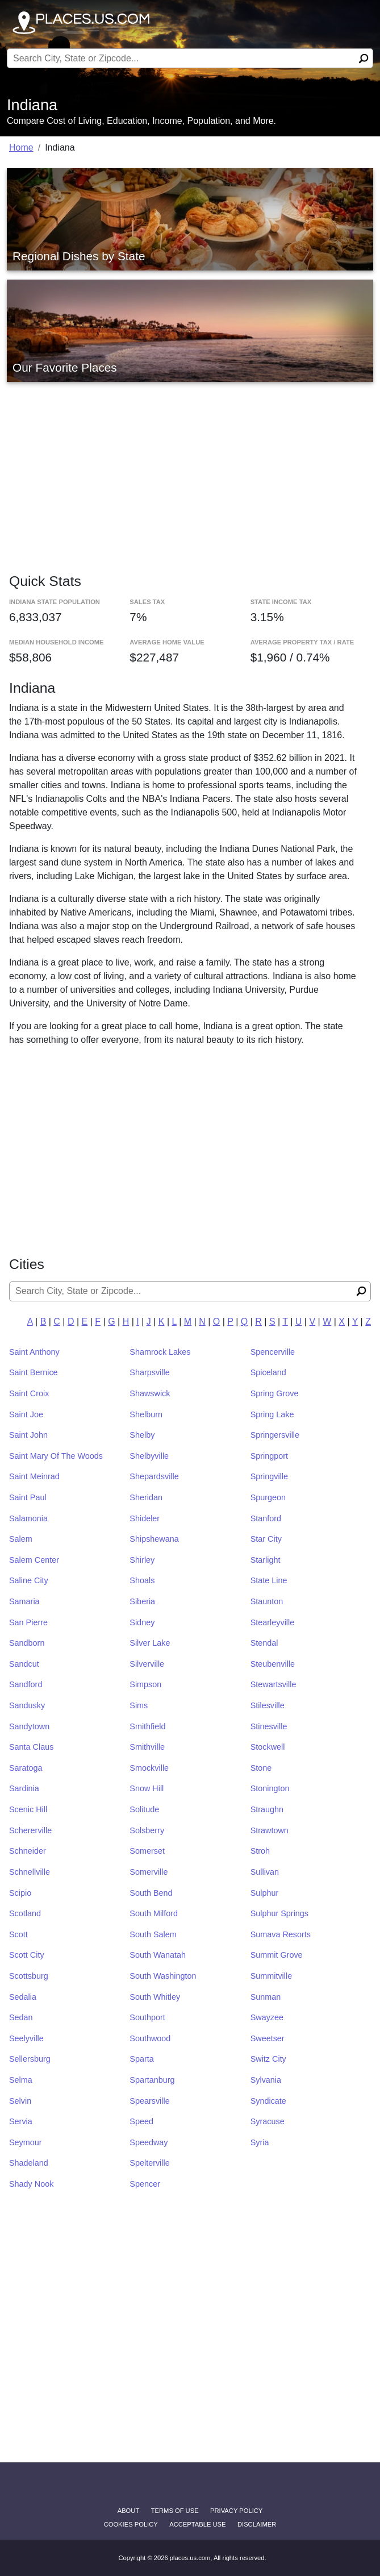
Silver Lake (150, 1642)
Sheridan (146, 1497)
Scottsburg (28, 1975)
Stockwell (267, 1746)
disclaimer (256, 2524)
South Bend (151, 1892)
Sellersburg (30, 2058)
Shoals (142, 1580)
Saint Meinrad (34, 1476)
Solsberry (147, 1830)
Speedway (149, 2142)
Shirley (142, 1559)
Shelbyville (149, 1455)
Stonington (270, 1788)
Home (21, 147)
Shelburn (146, 1414)
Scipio (20, 1892)
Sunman (265, 1996)
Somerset (147, 1850)
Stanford (265, 1518)
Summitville (271, 1975)
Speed (141, 2121)
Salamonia (28, 1518)
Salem (20, 1538)
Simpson (145, 1684)
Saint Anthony (34, 1351)
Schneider (27, 1850)
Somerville (149, 1871)
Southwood (150, 2038)
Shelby (142, 1434)
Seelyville (26, 2038)
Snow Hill (147, 1788)
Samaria (24, 1601)
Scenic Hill (28, 1809)
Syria (259, 2142)
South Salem (153, 1934)
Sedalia (22, 1996)
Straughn (266, 1809)
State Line (268, 1580)
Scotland (25, 1913)
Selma (20, 2079)
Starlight (265, 1559)
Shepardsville (154, 1476)
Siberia (142, 1601)
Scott (18, 1934)
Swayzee (266, 2017)
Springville (269, 1476)
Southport (147, 2017)
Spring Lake (272, 1414)
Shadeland (28, 2162)
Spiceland (268, 1372)
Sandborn (26, 1642)
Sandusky (27, 1705)
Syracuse (267, 2121)
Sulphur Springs (279, 1913)
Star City (266, 1538)
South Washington (163, 1975)
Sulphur (264, 1892)
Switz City (268, 2058)
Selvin (20, 2100)
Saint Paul (28, 1497)
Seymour (25, 2142)
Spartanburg (152, 2079)
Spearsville (149, 2100)
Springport (269, 1455)
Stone (261, 1767)
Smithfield (147, 1726)
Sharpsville (149, 1372)
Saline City (28, 1580)
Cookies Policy (131, 2524)
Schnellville (29, 1871)
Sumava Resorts (280, 1934)
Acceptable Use (197, 2524)
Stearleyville (272, 1622)
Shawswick (150, 1393)
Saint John (28, 1434)
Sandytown (29, 1726)
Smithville (147, 1746)
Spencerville (272, 1351)
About (129, 2510)
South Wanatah (158, 1954)
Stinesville (268, 1726)
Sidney (142, 1622)
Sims (139, 1705)
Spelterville (149, 2162)
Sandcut (24, 1663)
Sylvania (265, 2079)
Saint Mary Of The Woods (56, 1455)
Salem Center (34, 1559)
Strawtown (269, 1830)
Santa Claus (31, 1746)
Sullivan (264, 1871)
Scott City (26, 1954)
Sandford (25, 1684)
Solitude (144, 1809)
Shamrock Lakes (160, 1351)
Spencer (145, 2183)
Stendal (264, 1642)
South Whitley (155, 1996)
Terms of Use (175, 2510)
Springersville (274, 1434)
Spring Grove (274, 1393)
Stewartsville (273, 1684)
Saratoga (25, 1767)
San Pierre (28, 1622)
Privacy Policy (236, 2510)
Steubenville (272, 1663)
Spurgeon (268, 1497)
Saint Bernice (33, 1372)
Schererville (30, 1830)
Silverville (147, 1663)
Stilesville (267, 1705)
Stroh (260, 1850)
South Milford (154, 1913)
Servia (20, 2121)
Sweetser (267, 2038)
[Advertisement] (190, 466)
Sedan (21, 2017)
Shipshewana (154, 1538)
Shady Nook (31, 2183)
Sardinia (24, 1788)
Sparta (141, 2058)
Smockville (149, 1767)
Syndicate (268, 2100)
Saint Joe (26, 1414)
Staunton (266, 1601)
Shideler (145, 1518)
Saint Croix (29, 1393)
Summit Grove (276, 1954)
